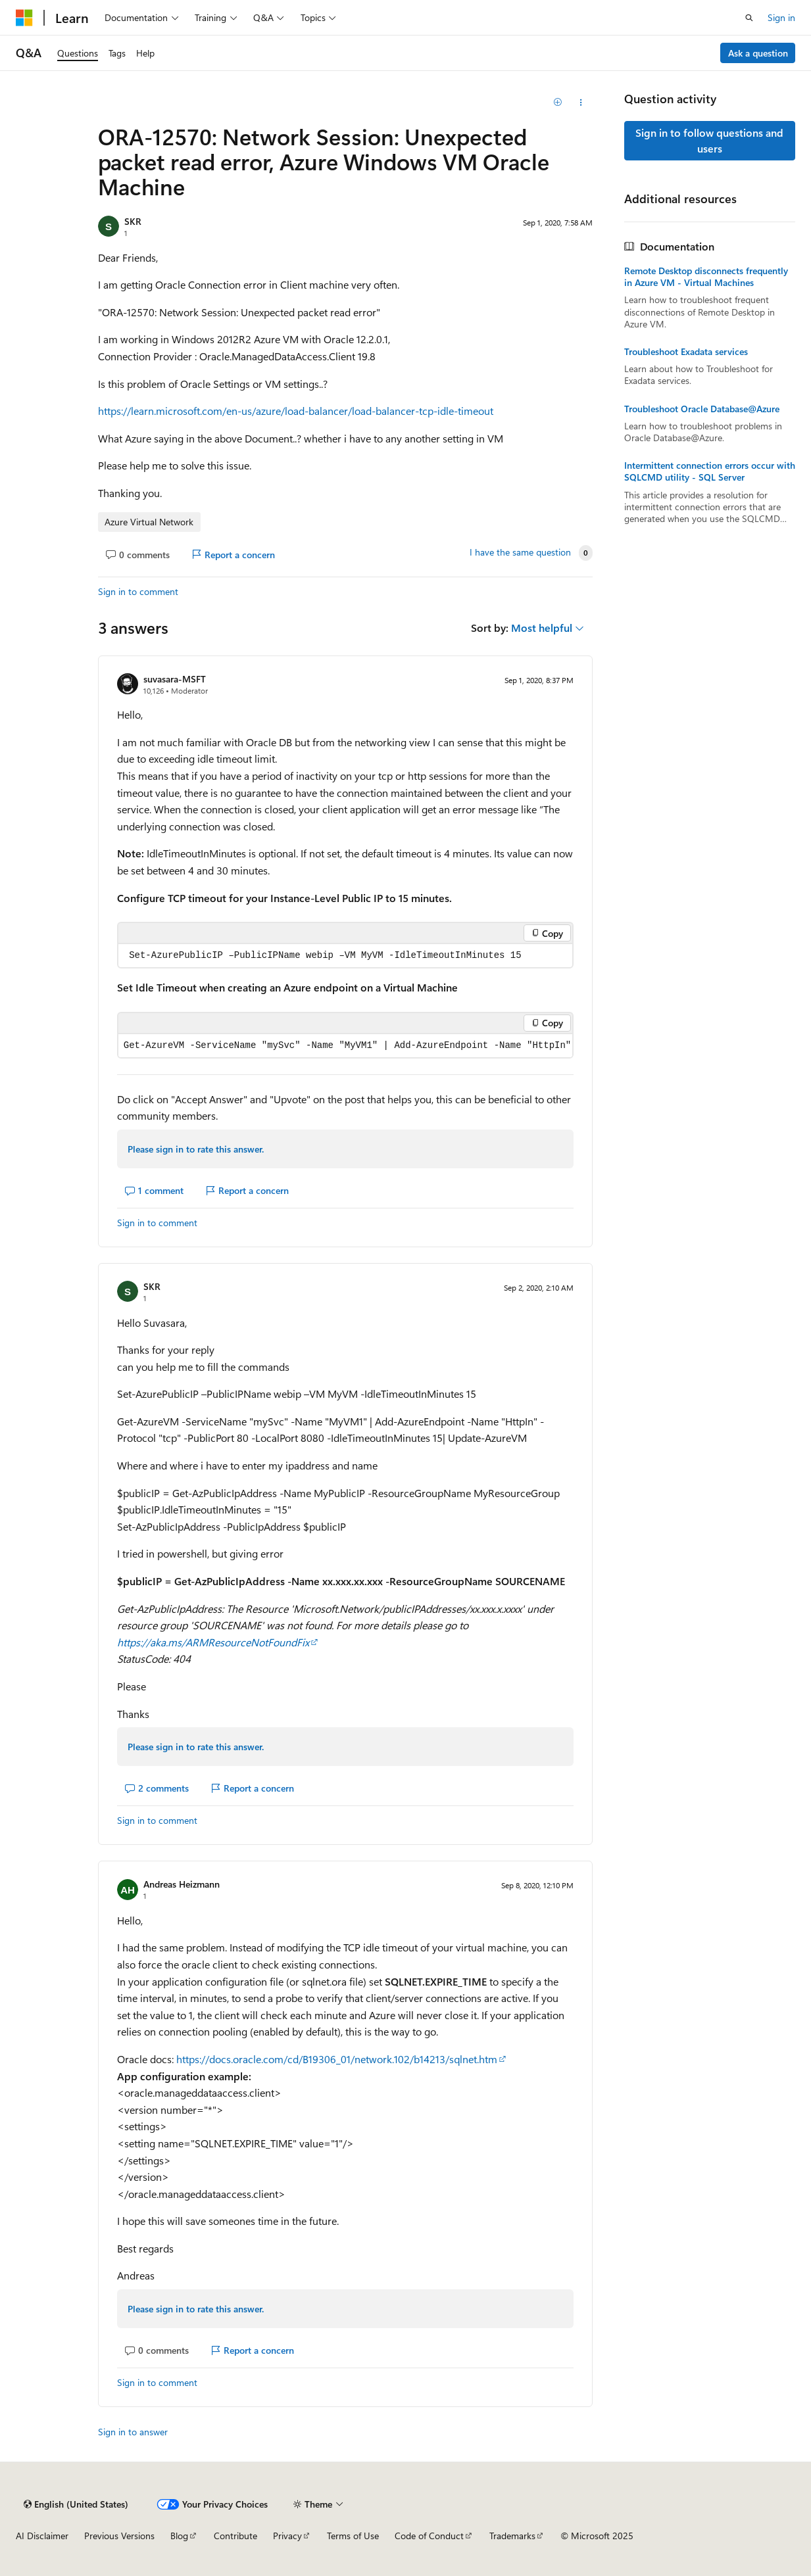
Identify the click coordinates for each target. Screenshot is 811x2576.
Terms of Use (353, 2535)
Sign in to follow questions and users (709, 140)
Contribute (235, 2535)
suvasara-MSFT (174, 679)
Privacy (287, 2535)
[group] (345, 1046)
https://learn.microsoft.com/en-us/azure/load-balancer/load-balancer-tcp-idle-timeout (295, 410)
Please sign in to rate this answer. (196, 1149)
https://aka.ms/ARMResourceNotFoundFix (213, 1642)
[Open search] (749, 18)
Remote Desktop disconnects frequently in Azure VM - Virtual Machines (706, 277)
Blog (179, 2535)
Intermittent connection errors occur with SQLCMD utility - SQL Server (709, 471)
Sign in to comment (138, 591)
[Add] (557, 102)
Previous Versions (119, 2535)
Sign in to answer (133, 2431)
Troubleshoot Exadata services (686, 352)
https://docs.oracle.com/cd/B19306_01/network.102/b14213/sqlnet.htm (336, 2059)
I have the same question (520, 552)
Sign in (781, 17)
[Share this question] (581, 102)
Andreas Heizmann (181, 1884)
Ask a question (758, 53)
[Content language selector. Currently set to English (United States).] (76, 2504)
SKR (132, 221)
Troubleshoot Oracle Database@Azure (701, 409)
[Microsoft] (24, 17)
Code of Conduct (429, 2535)
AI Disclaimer (42, 2535)
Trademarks (512, 2535)
